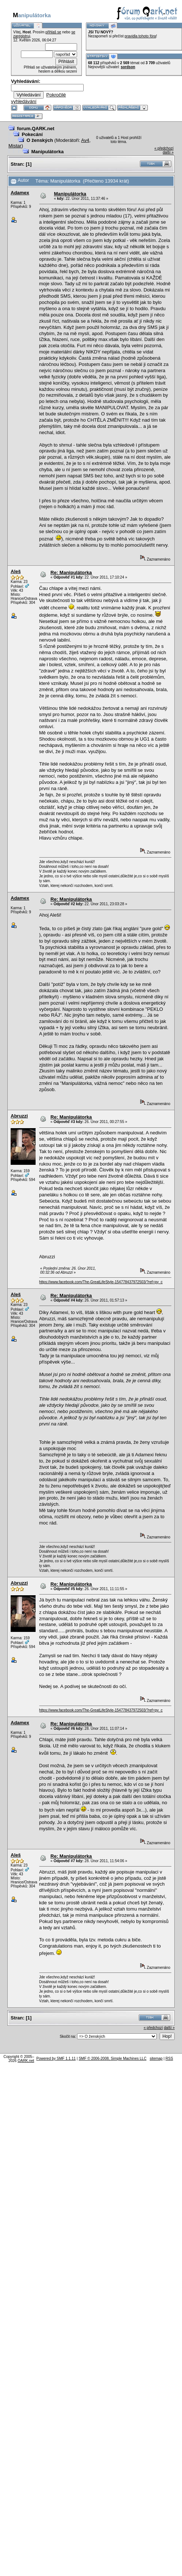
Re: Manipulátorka (71, 572)
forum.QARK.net (35, 128)
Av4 (85, 140)
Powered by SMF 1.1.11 (56, 2058)
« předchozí (164, 148)
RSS (169, 2058)
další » (168, 152)
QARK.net (26, 2061)
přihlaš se (53, 32)
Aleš (16, 571)
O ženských (39, 140)
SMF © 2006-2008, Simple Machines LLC (112, 2058)
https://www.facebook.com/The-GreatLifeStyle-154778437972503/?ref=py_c (101, 1282)
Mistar (14, 145)
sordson (128, 67)
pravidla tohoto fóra (140, 36)
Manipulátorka (47, 151)
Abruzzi (19, 1116)
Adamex (20, 192)
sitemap (156, 2058)
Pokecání (32, 134)
